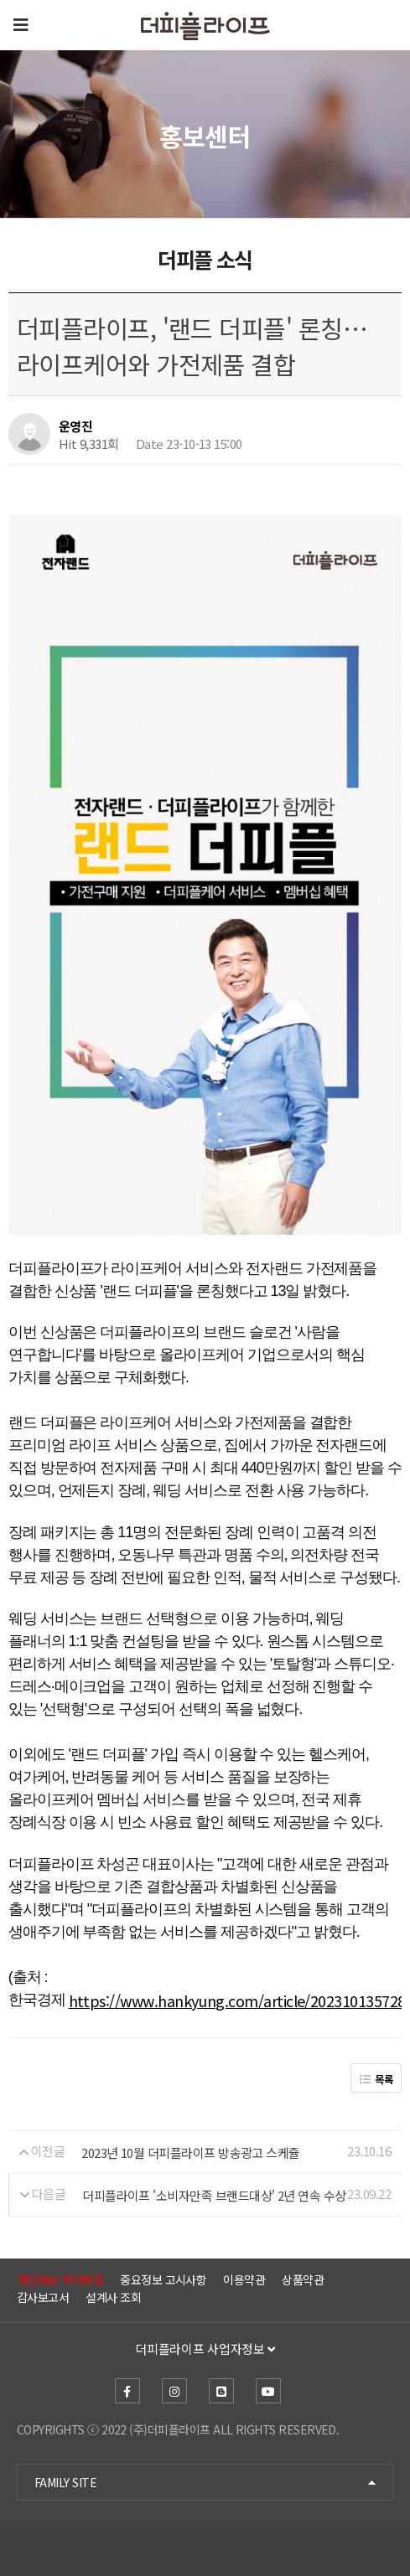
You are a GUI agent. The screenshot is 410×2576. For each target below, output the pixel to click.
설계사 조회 (113, 2297)
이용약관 (244, 2279)
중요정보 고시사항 (163, 2279)
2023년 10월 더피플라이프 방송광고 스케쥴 (190, 2151)
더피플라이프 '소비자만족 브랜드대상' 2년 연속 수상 (214, 2194)
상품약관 (303, 2279)
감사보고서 (43, 2297)
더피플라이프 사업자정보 (205, 2348)
